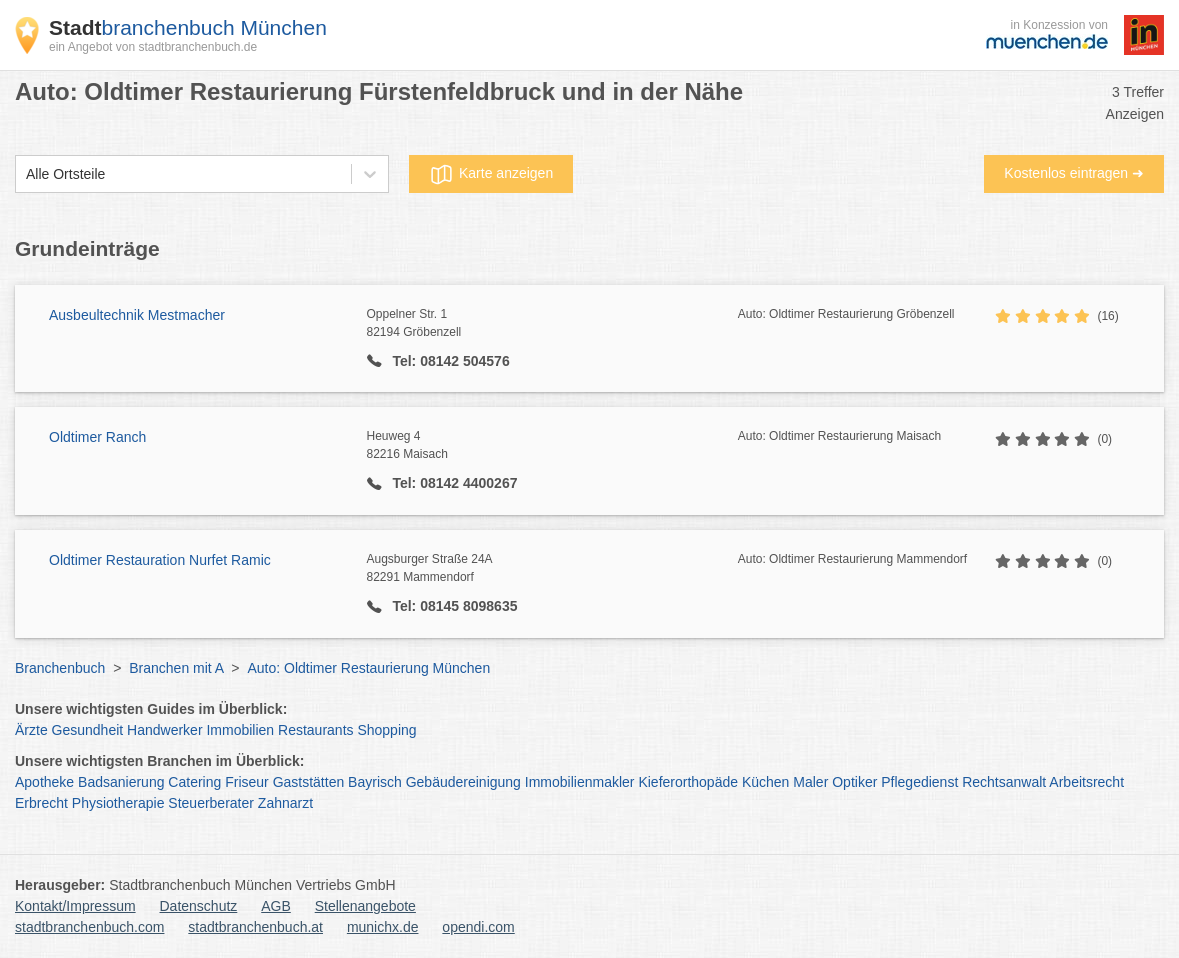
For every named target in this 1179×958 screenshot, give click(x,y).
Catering (194, 782)
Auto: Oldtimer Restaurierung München (368, 668)
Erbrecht (41, 803)
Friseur (247, 782)
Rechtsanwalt (1004, 782)
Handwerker (164, 730)
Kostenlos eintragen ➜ (1074, 173)
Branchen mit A (176, 668)
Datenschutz (199, 906)
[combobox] (26, 174)
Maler (810, 782)
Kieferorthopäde (688, 782)
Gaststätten (309, 782)
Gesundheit (88, 730)
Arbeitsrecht (1086, 782)
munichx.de (383, 927)
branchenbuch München (188, 27)
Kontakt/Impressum (75, 906)
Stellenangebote (365, 906)
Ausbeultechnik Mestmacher (137, 315)
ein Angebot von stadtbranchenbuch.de (153, 47)
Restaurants (315, 730)
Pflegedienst (919, 782)
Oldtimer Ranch (97, 437)
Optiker (854, 782)
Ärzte (31, 730)
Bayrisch (375, 782)
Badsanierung (121, 782)
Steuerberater (211, 803)
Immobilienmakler (580, 782)
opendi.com (478, 927)
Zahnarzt (285, 803)
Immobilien (240, 730)
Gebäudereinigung (463, 782)
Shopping (386, 730)
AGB (276, 906)
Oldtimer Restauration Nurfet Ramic (160, 560)
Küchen (765, 782)
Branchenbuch (60, 668)
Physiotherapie (118, 803)
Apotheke (44, 782)
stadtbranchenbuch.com (89, 927)
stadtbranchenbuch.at (255, 927)
